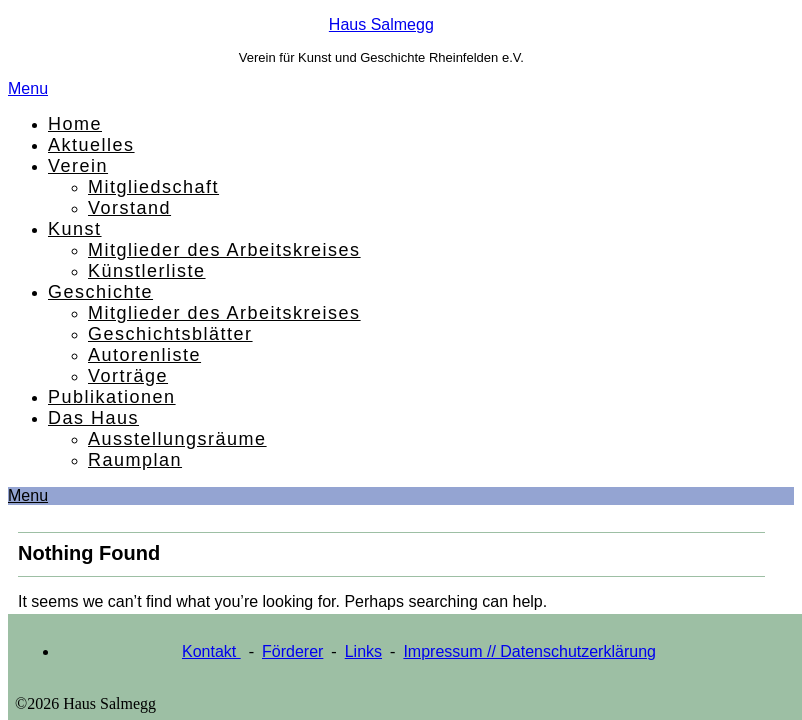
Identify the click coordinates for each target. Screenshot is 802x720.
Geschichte (100, 292)
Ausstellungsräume (177, 439)
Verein (78, 166)
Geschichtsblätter (170, 334)
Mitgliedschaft (153, 187)
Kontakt (211, 651)
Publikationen (112, 397)
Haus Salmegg (381, 24)
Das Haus (93, 418)
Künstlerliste (147, 271)
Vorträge (128, 376)
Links (363, 651)
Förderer (292, 651)
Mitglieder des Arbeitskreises (224, 250)
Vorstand (129, 208)
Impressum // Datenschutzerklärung (529, 651)
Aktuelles (91, 145)
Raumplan (135, 460)
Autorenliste (144, 355)
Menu (28, 88)
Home (75, 124)
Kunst (75, 229)
